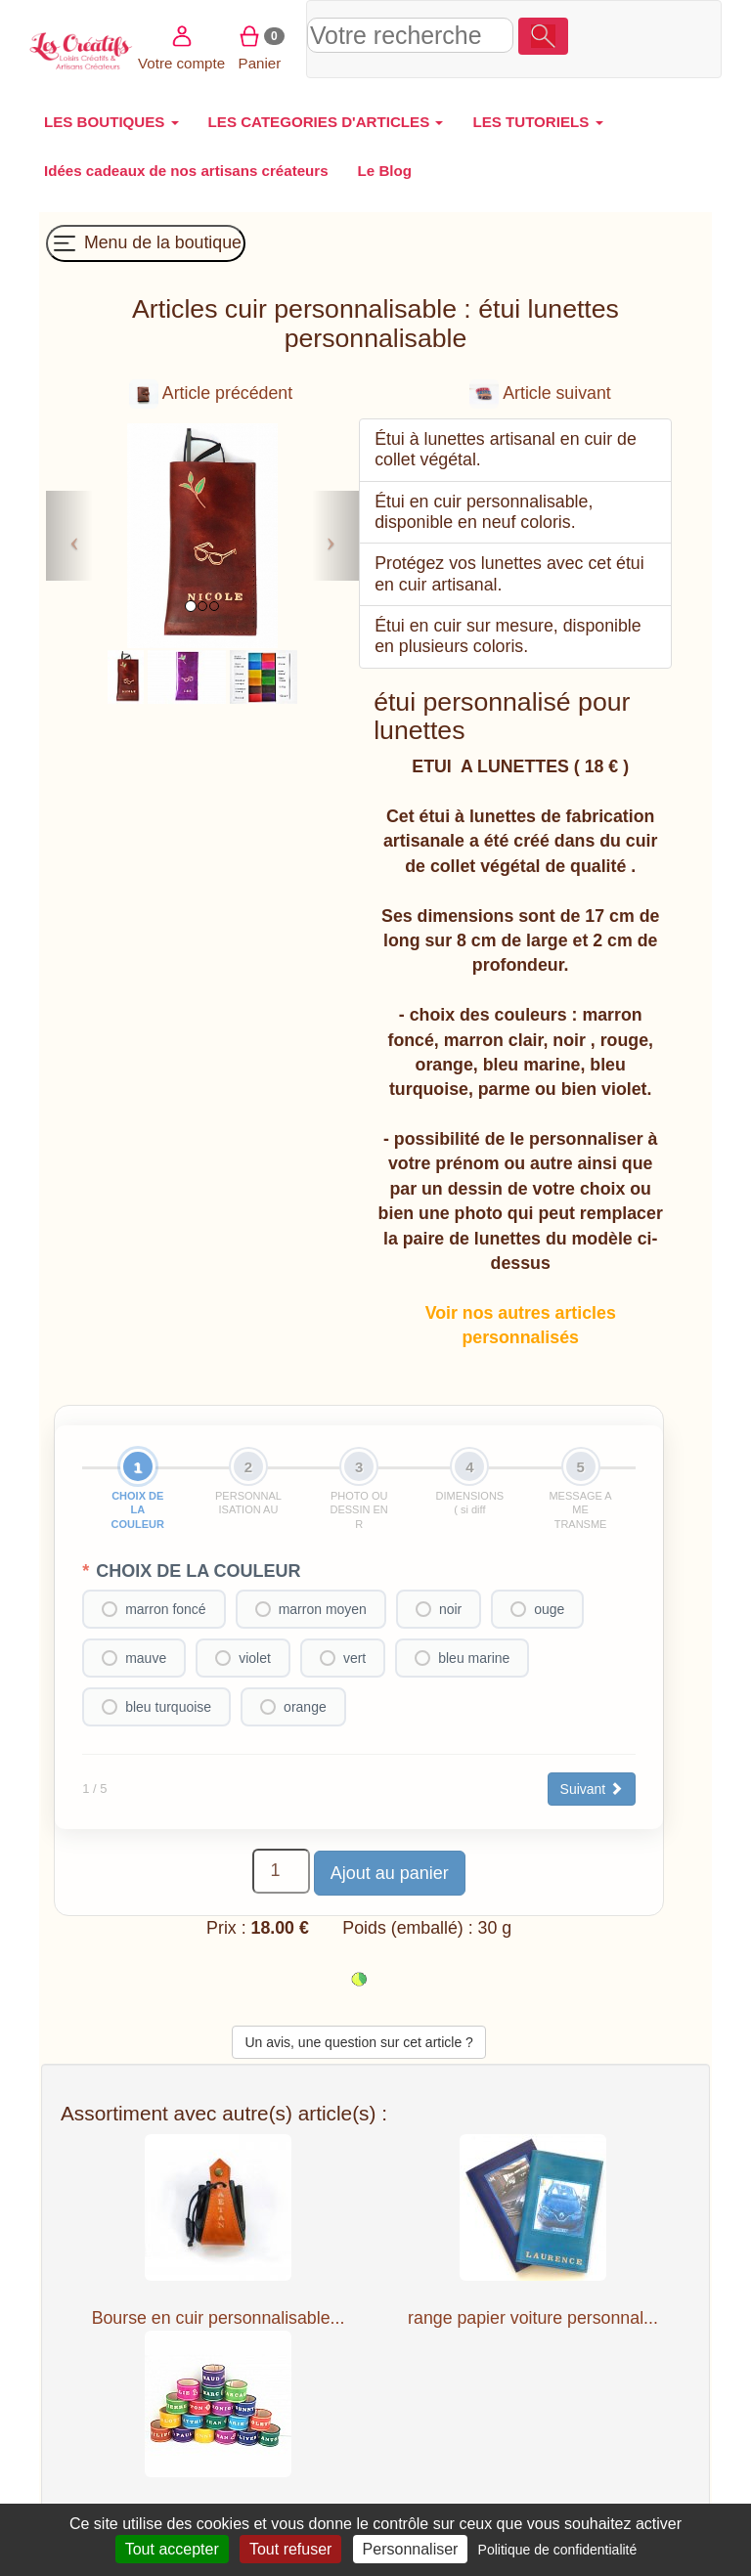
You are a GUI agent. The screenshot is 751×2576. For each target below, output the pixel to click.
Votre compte (606, 37)
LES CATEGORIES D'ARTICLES (326, 121)
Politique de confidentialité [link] (558, 2549)
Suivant (592, 1789)
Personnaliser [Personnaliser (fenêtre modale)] (411, 2549)
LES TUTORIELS (537, 121)
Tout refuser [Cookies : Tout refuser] (290, 2549)
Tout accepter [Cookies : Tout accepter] (172, 2549)
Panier (685, 37)
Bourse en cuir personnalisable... (218, 2318)
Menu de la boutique (146, 243)
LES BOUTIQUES (111, 121)
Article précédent (210, 393)
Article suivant (540, 393)
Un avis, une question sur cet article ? (358, 2042)
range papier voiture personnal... (533, 2318)
